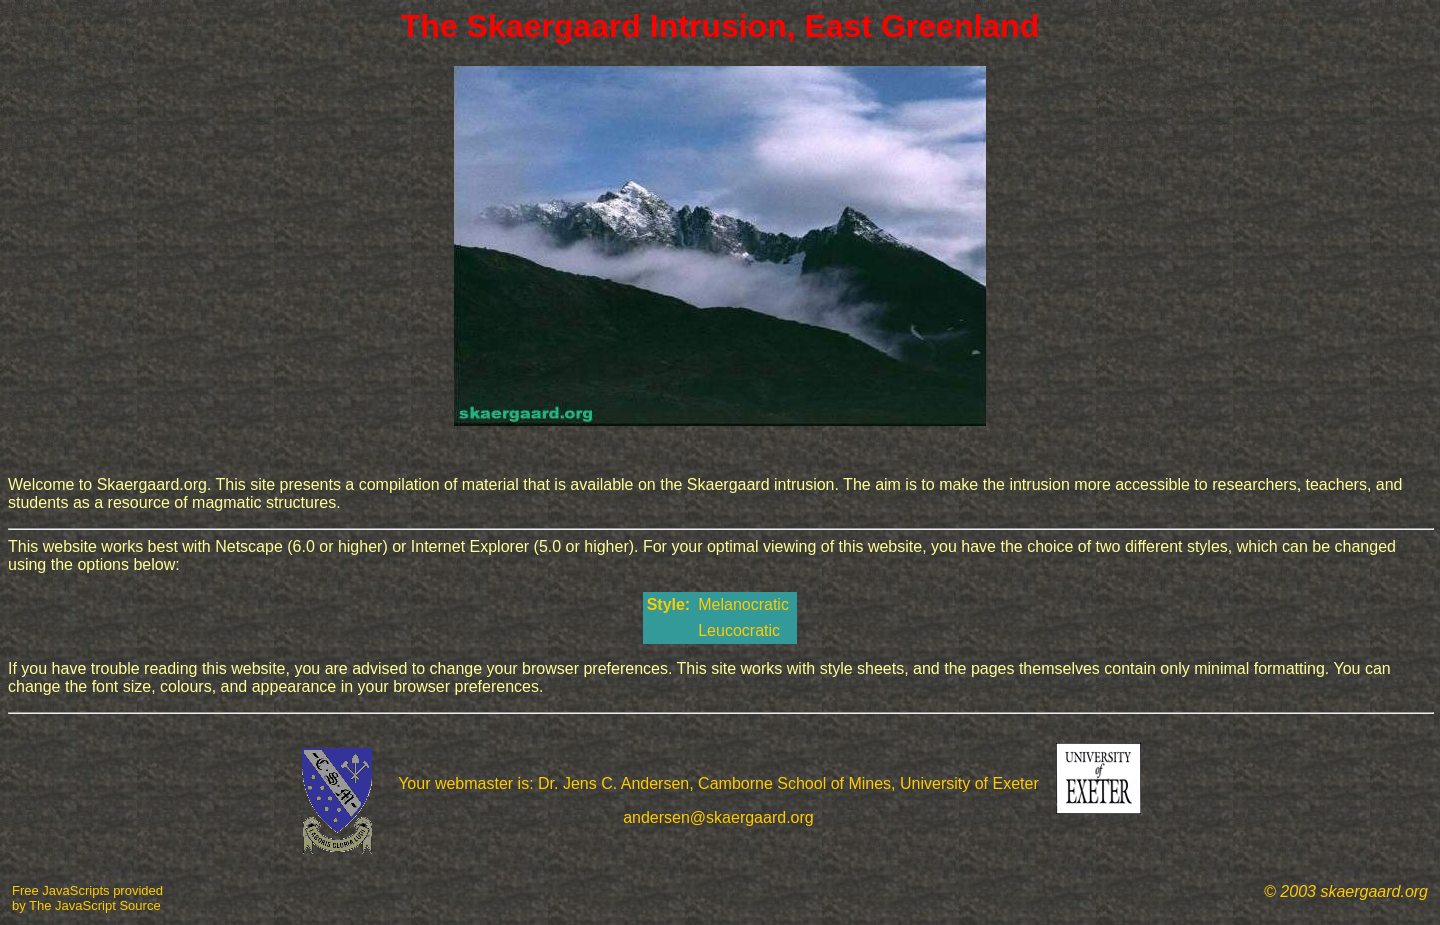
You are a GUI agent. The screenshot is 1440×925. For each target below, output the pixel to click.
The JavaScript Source (95, 905)
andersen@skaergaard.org (718, 817)
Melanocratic (745, 604)
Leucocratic (741, 630)
